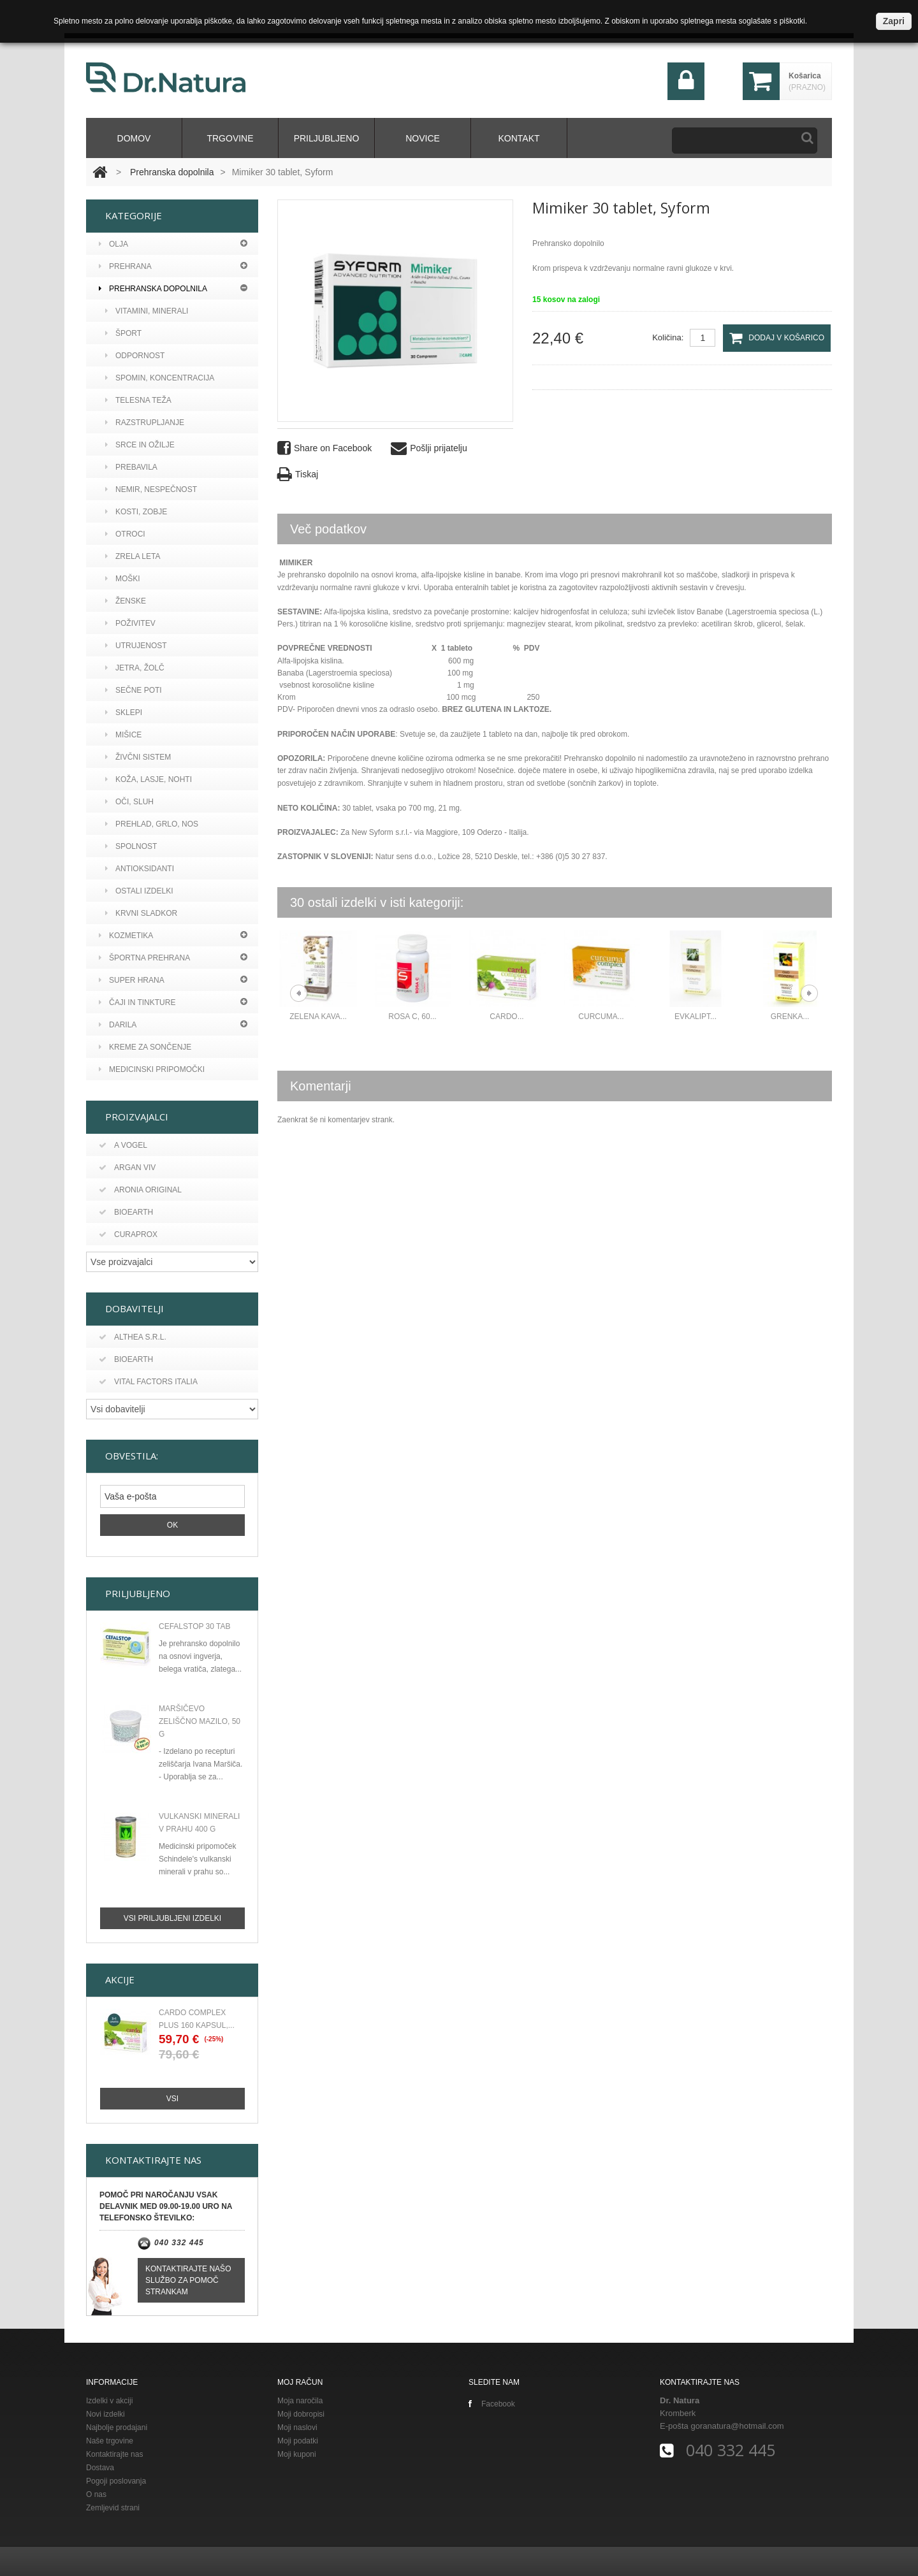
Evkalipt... (695, 1016)
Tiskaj (297, 474)
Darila (117, 1024)
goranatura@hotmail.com (736, 2423)
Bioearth (126, 1212)
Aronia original (140, 1189)
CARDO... (506, 1016)
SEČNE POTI (133, 690)
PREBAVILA (131, 467)
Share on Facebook (324, 448)
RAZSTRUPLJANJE (144, 422)
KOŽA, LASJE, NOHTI (148, 779)
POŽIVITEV (130, 623)
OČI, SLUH (129, 801)
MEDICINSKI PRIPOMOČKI (152, 1069)
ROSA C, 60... (412, 1016)
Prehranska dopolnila (172, 172)
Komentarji (320, 1086)
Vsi (172, 2096)
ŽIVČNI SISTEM (138, 757)
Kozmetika (126, 935)
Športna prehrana (144, 957)
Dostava (100, 2465)
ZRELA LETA (132, 556)
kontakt (518, 138)
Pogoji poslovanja (116, 2478)
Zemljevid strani (113, 2505)
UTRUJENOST (136, 645)
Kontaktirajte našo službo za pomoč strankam (188, 2278)
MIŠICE (123, 734)
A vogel (123, 1145)
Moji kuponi (296, 2451)
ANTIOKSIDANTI (139, 868)
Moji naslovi (297, 2424)
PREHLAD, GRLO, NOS (151, 824)
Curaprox (128, 1234)
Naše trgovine (109, 2438)
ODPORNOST (134, 355)
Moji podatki (297, 2438)
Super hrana (131, 980)
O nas (96, 2491)
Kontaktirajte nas (114, 2451)
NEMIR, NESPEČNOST (151, 489)
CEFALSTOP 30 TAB (195, 1623)
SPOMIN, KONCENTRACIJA (159, 377)
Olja (113, 244)
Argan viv (127, 1167)
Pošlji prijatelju (429, 448)
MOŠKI (122, 578)
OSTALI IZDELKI (139, 890)
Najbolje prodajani (116, 2424)
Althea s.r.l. (132, 1337)
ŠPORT (123, 333)
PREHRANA (125, 266)
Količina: (667, 337)
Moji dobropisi (300, 2411)
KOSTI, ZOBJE (136, 511)
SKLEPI (123, 712)
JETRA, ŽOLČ (134, 667)
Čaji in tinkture (137, 1002)
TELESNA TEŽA (138, 400)
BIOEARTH (126, 1359)
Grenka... (790, 1016)
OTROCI (125, 534)
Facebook (492, 2401)
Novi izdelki (105, 2411)
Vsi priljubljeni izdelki (172, 1915)
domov (134, 138)
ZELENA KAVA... (318, 1016)
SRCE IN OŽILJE (140, 444)
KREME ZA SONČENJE (145, 1047)
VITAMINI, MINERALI (146, 311)
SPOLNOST (131, 846)
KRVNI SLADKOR (141, 913)
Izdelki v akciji (109, 2398)
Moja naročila (300, 2398)
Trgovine (230, 138)
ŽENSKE (125, 601)
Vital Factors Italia (148, 1381)
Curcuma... (600, 1016)
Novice (422, 138)
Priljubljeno (327, 138)
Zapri (894, 21)
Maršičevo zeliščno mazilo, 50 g (199, 1719)
